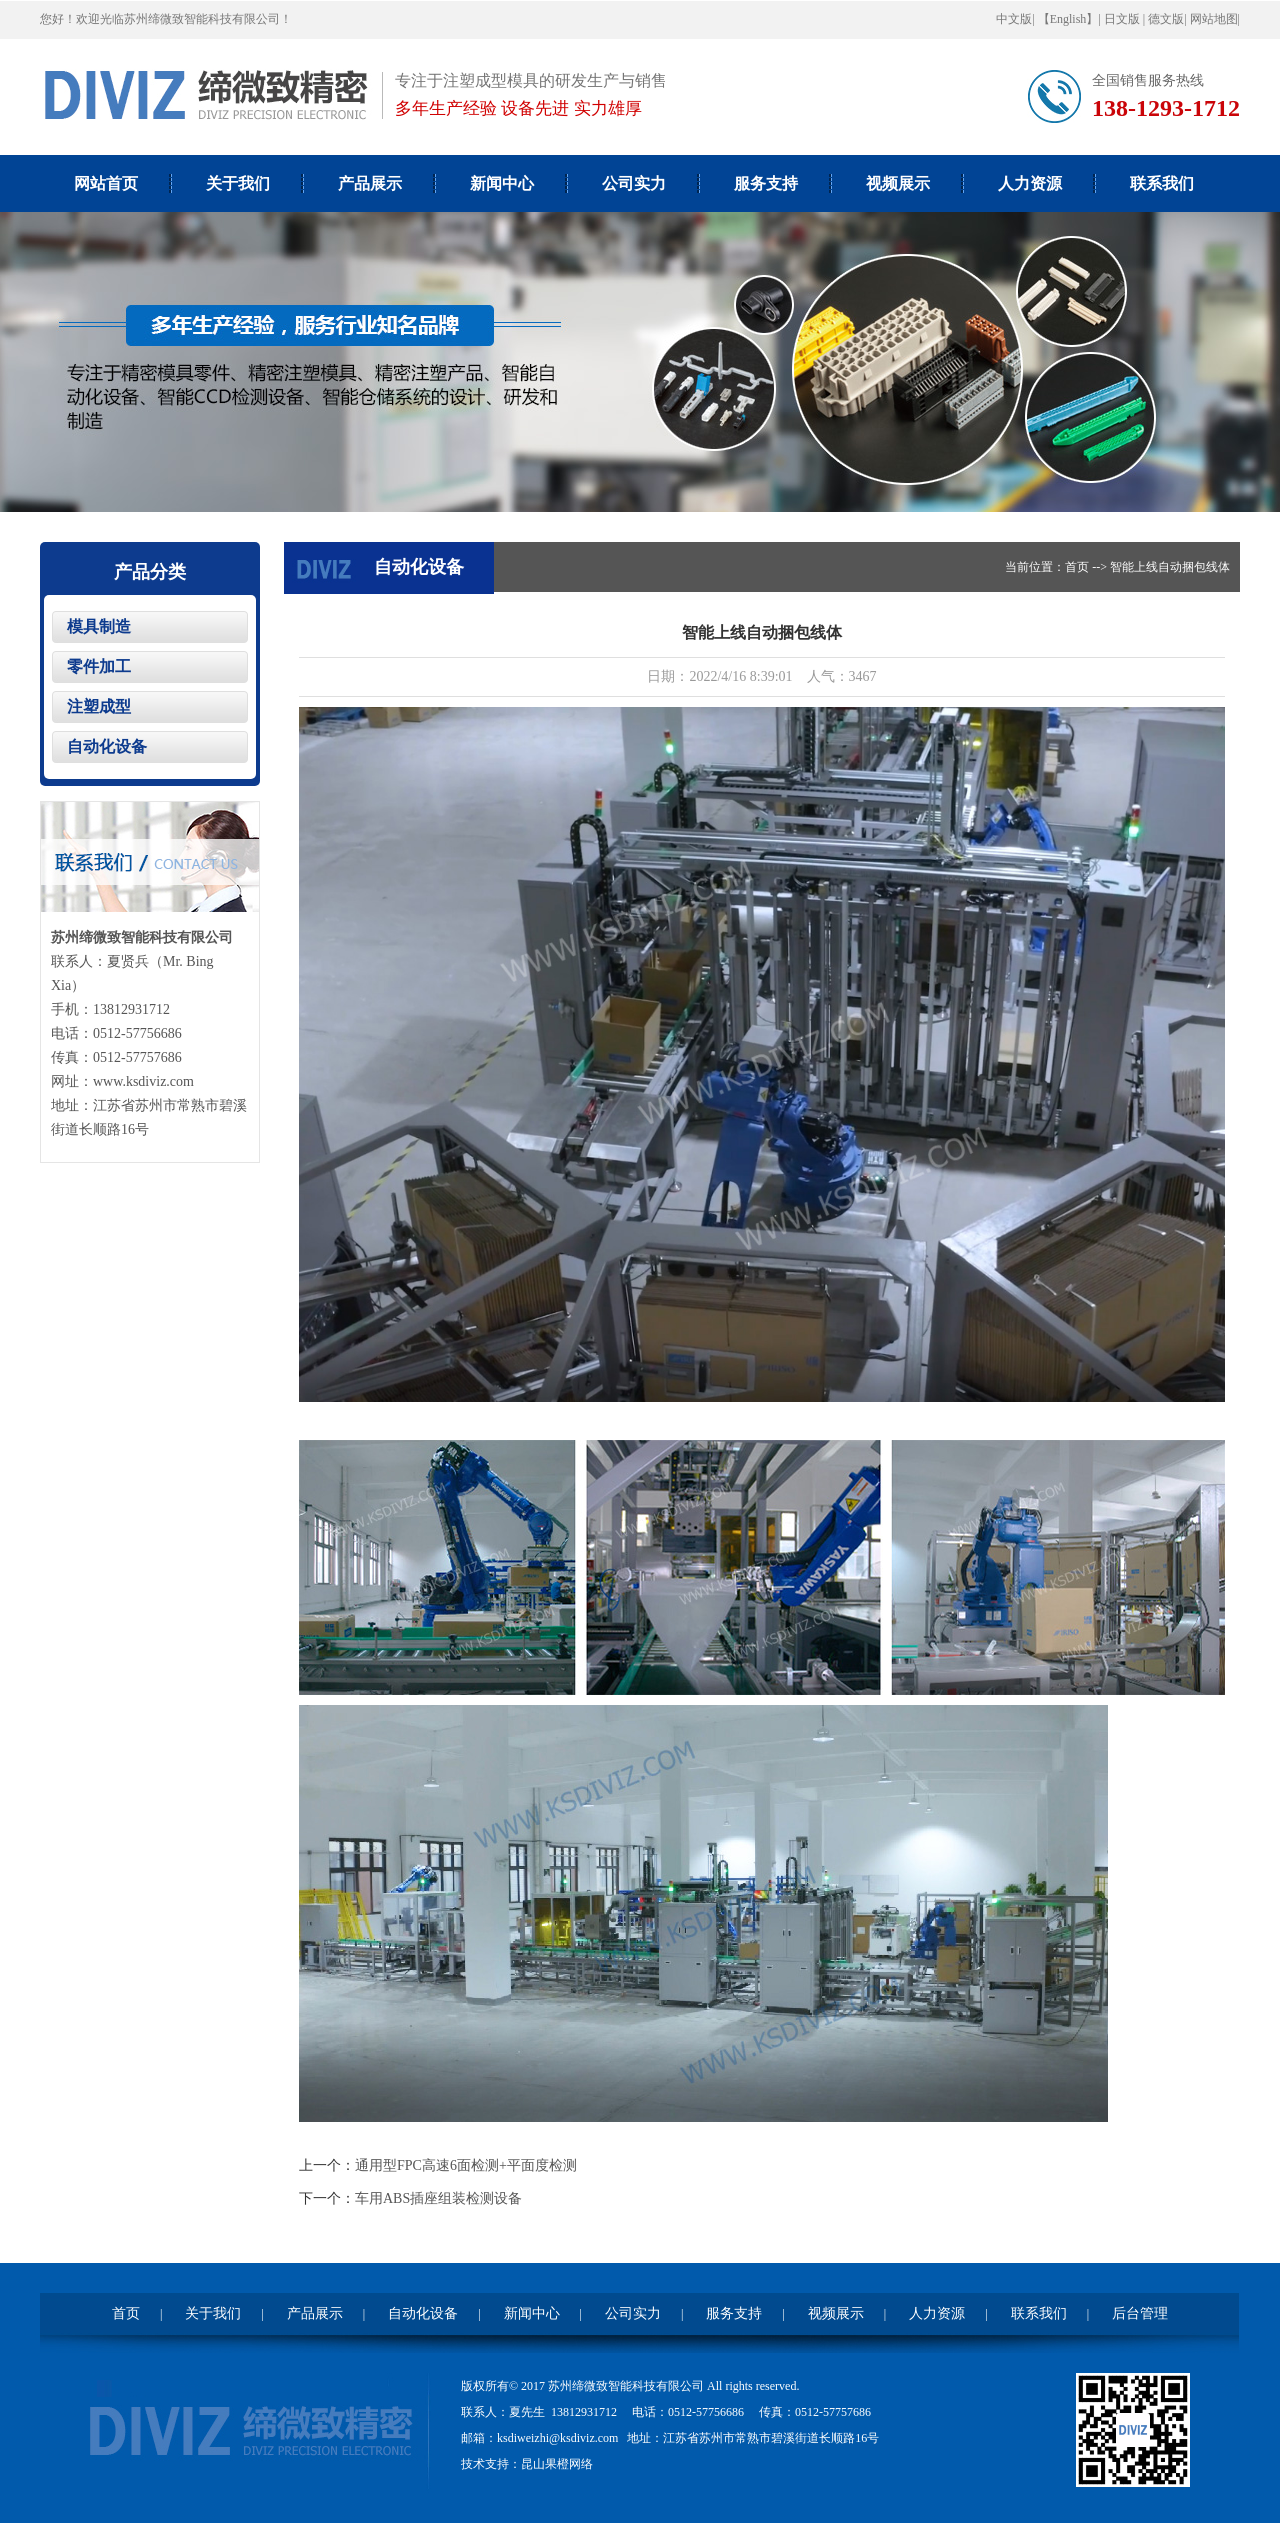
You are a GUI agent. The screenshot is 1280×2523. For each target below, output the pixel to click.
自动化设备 (107, 746)
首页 (1077, 567)
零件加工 (99, 666)
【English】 (1068, 19)
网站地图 (1214, 19)
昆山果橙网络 (557, 2464)
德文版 (1166, 19)
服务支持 (766, 183)
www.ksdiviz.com (143, 1081)
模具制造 (99, 626)
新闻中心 (502, 183)
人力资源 (1030, 183)
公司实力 (634, 183)
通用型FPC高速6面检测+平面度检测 (466, 2165)
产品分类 (150, 572)
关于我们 (238, 183)
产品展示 (370, 183)
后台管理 (1140, 2313)
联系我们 (1162, 183)
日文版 (1123, 19)
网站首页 (106, 183)
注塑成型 (99, 706)
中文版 (1014, 19)
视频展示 (898, 183)
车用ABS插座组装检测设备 (438, 2198)
